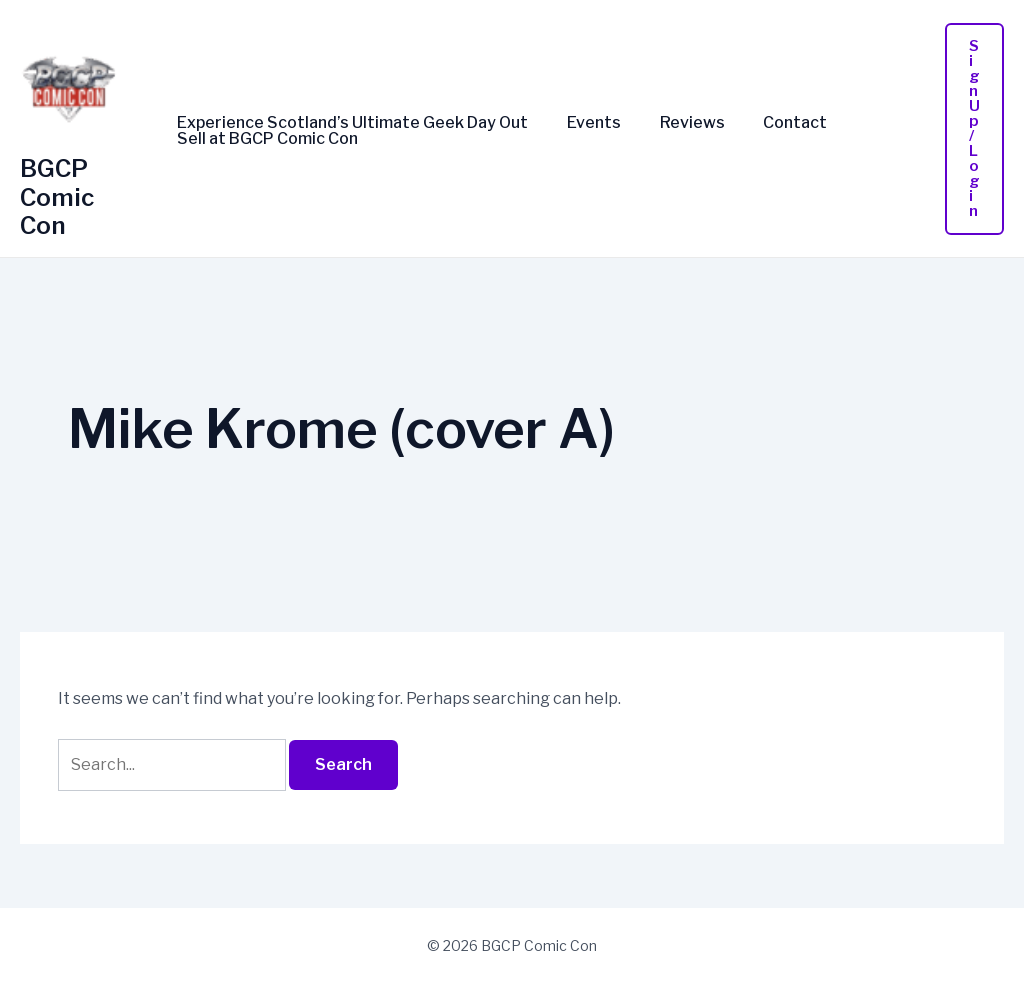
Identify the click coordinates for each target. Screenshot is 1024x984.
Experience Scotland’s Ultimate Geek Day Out (349, 123)
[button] (974, 129)
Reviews (675, 123)
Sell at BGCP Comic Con (264, 139)
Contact (772, 123)
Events (584, 123)
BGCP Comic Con (57, 197)
